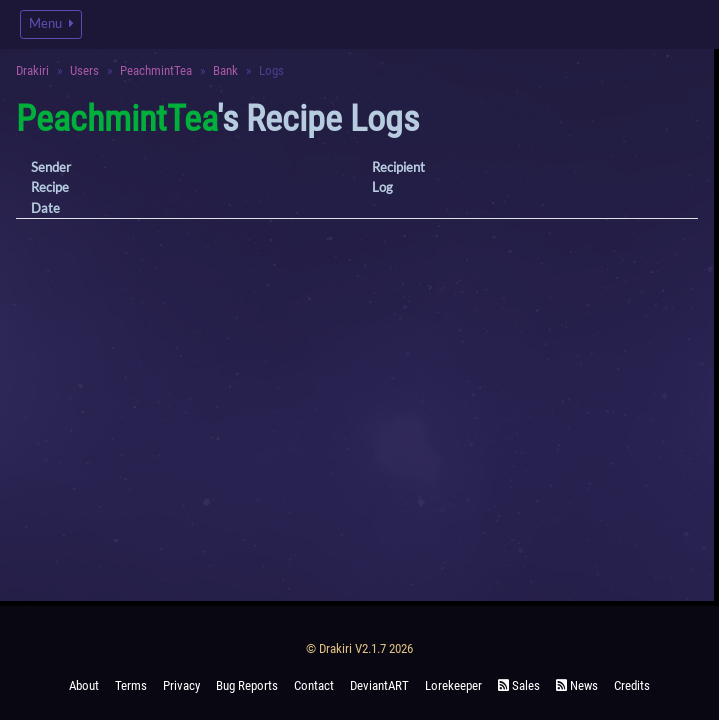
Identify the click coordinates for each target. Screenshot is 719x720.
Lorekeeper (453, 685)
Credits (632, 685)
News (577, 685)
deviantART (379, 685)
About (84, 685)
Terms (131, 685)
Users (84, 70)
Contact (314, 685)
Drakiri (32, 70)
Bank (225, 70)
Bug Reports (247, 685)
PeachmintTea (156, 70)
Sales (519, 685)
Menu (51, 23)
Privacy (181, 685)
